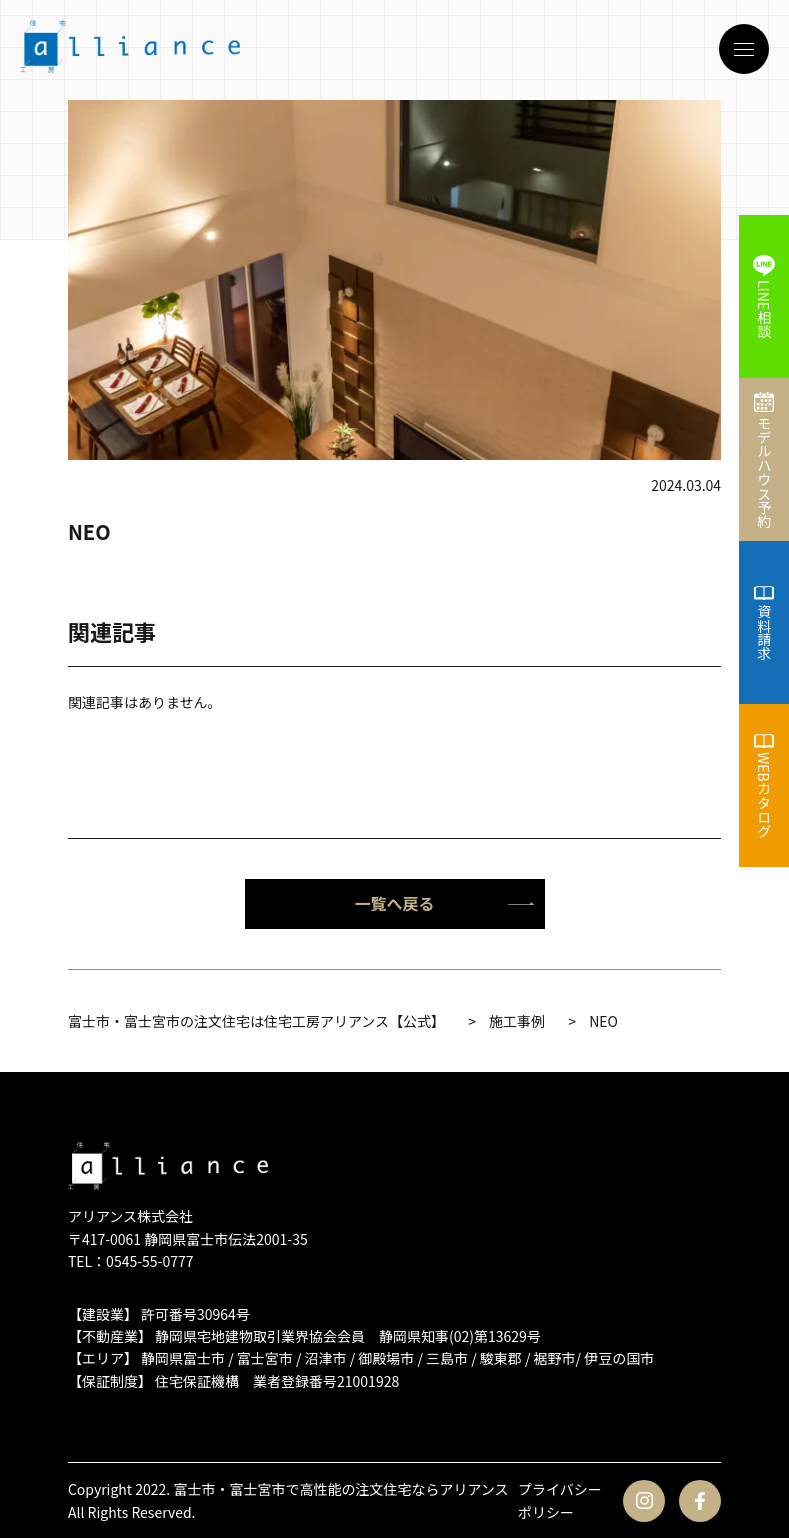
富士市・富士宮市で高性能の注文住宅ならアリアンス (340, 1489)
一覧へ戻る (444, 903)
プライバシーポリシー (560, 1500)
